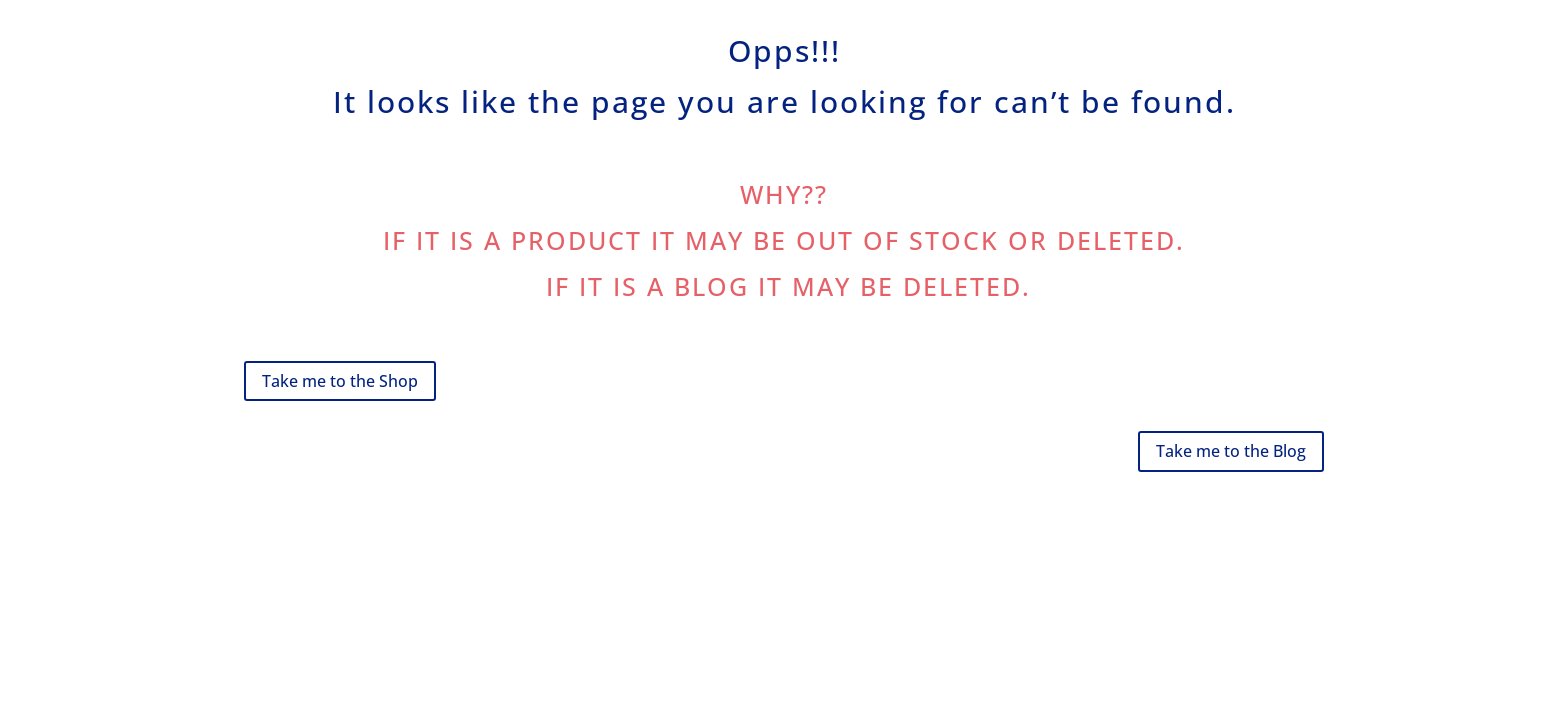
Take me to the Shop (340, 381)
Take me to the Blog (1231, 451)
